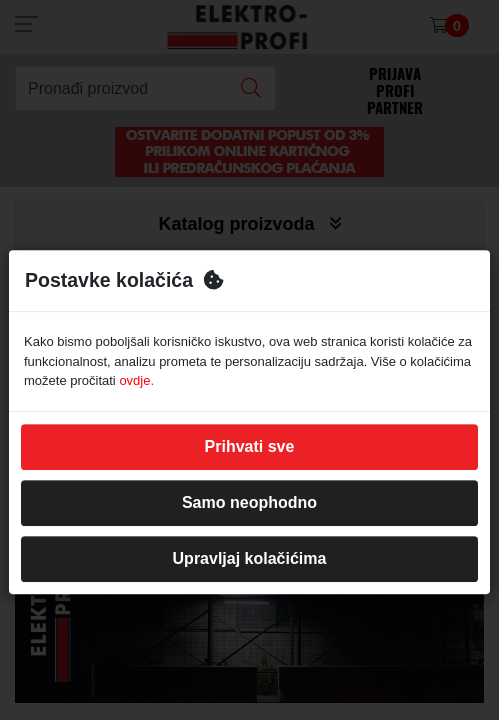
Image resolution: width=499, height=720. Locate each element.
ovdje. (136, 380)
